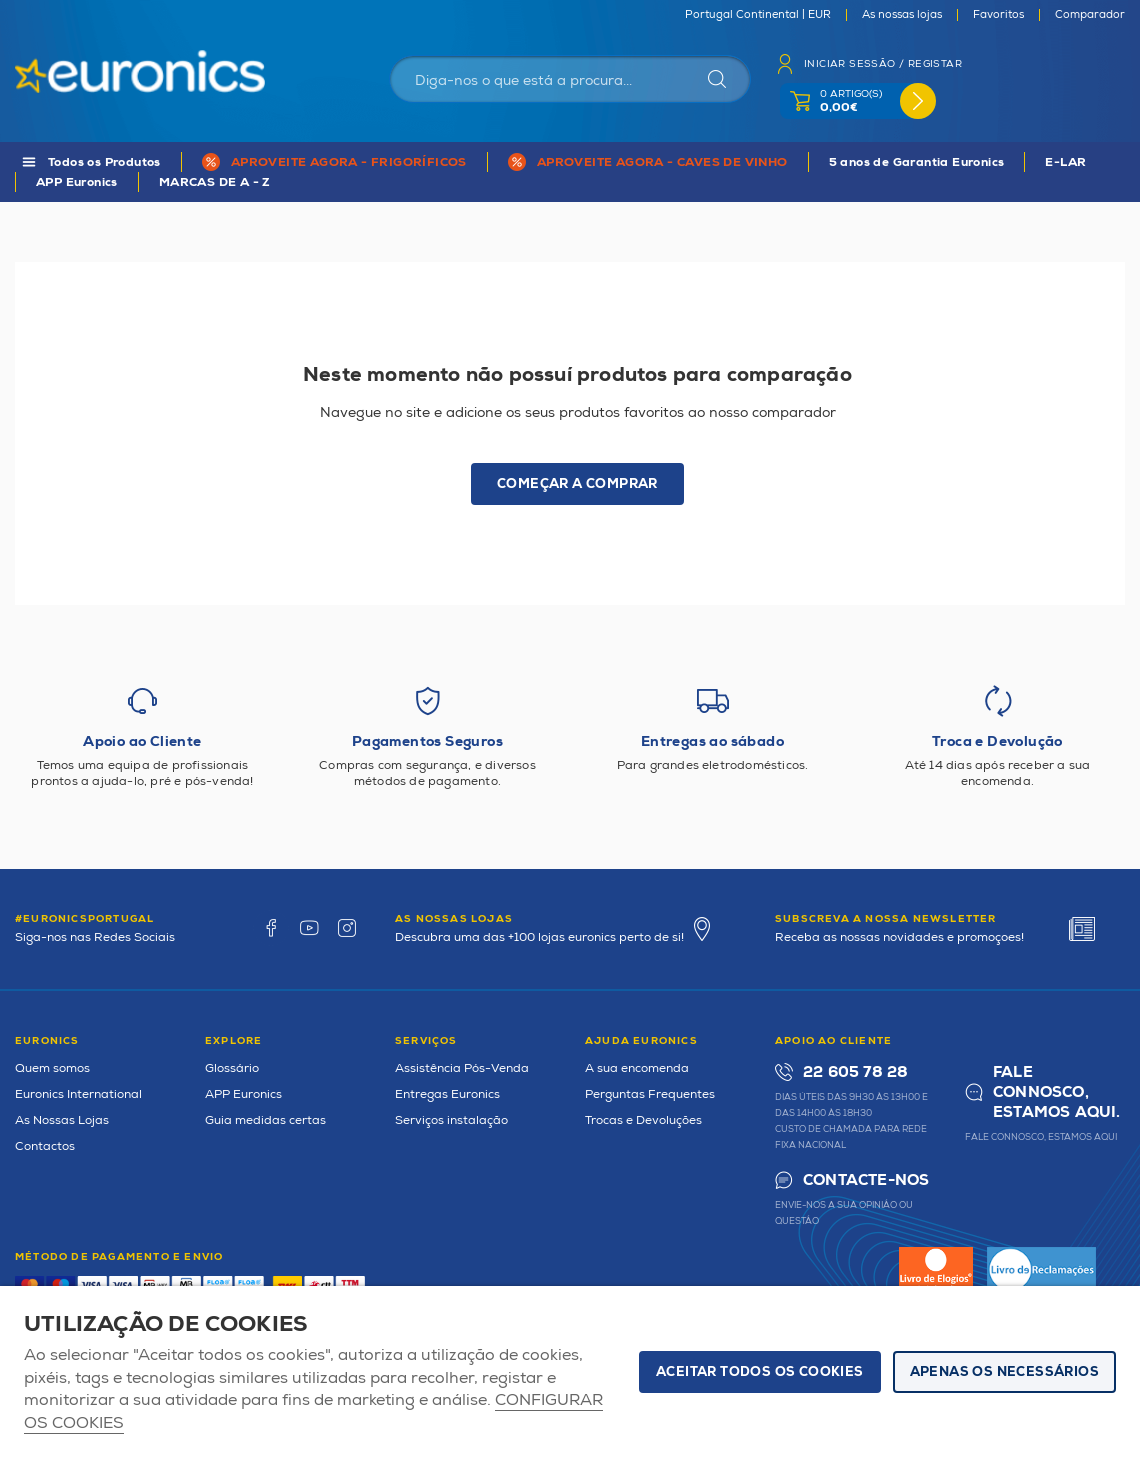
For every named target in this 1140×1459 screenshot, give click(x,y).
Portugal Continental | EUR (758, 15)
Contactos (45, 1146)
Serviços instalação (451, 1120)
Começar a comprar (577, 484)
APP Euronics (77, 182)
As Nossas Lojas (62, 1120)
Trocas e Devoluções (643, 1120)
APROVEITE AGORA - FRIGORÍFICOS (349, 162)
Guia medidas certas (265, 1120)
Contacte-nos (866, 1180)
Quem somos (52, 1068)
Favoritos (998, 15)
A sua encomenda (637, 1068)
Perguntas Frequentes (650, 1094)
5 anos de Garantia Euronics (917, 162)
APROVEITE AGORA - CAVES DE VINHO (662, 162)
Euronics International (78, 1094)
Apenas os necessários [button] (1004, 1372)
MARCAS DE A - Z (215, 182)
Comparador (1090, 15)
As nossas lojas (902, 15)
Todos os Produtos (104, 162)
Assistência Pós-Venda (462, 1068)
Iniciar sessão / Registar (883, 64)
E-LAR (1065, 162)
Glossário (232, 1068)
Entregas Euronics (447, 1094)
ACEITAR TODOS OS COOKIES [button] (760, 1372)
